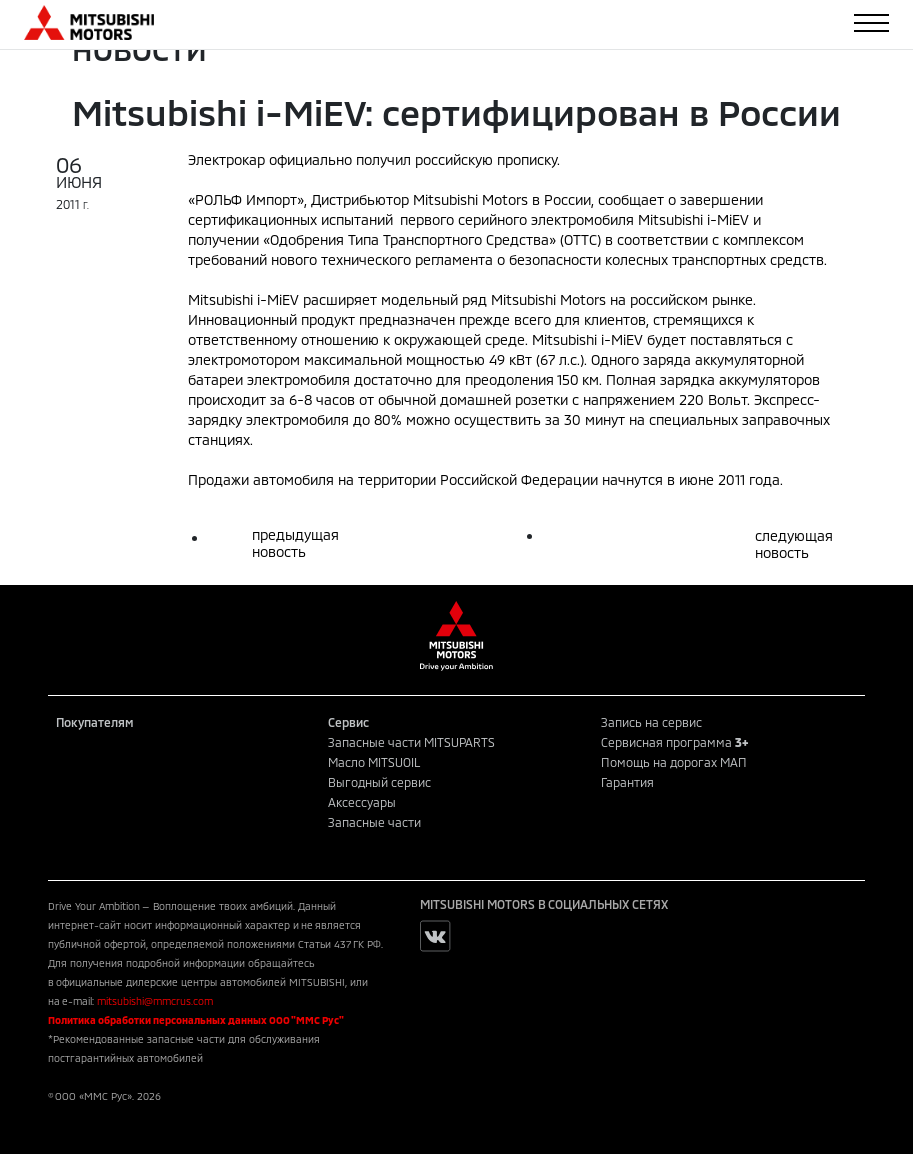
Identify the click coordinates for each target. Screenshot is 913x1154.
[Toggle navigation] (871, 23)
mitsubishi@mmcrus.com (155, 1001)
